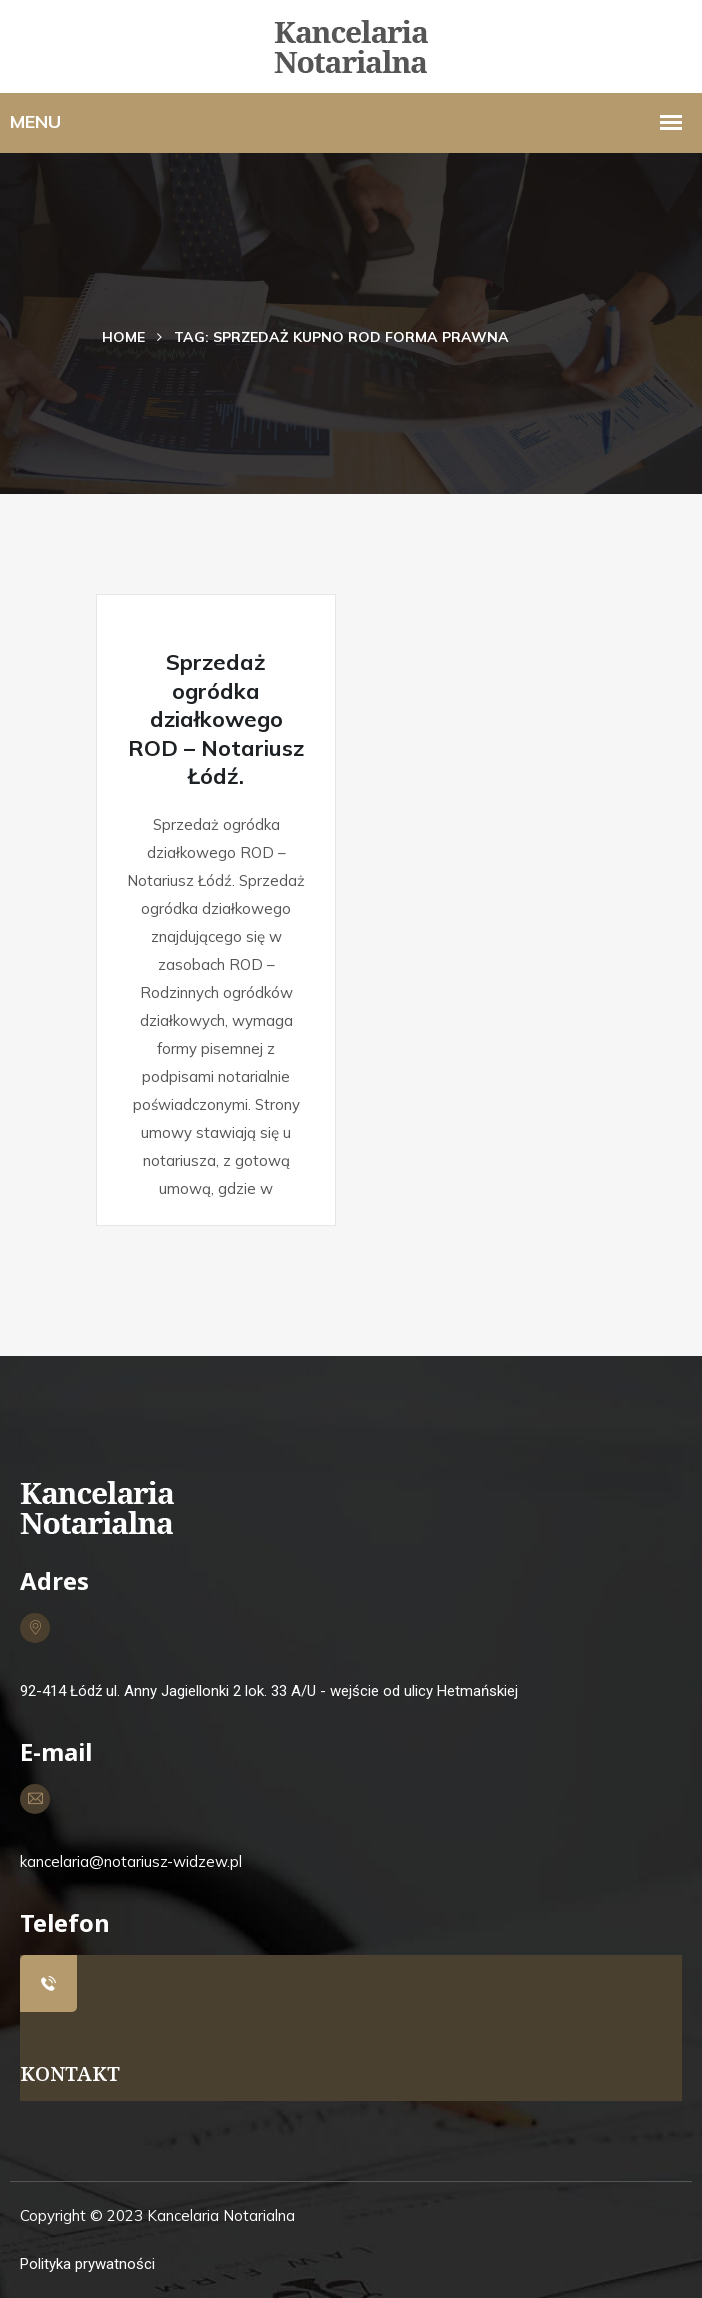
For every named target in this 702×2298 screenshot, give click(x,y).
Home (123, 337)
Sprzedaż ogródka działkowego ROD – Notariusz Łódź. (216, 719)
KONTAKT (70, 2073)
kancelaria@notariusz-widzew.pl (131, 1861)
